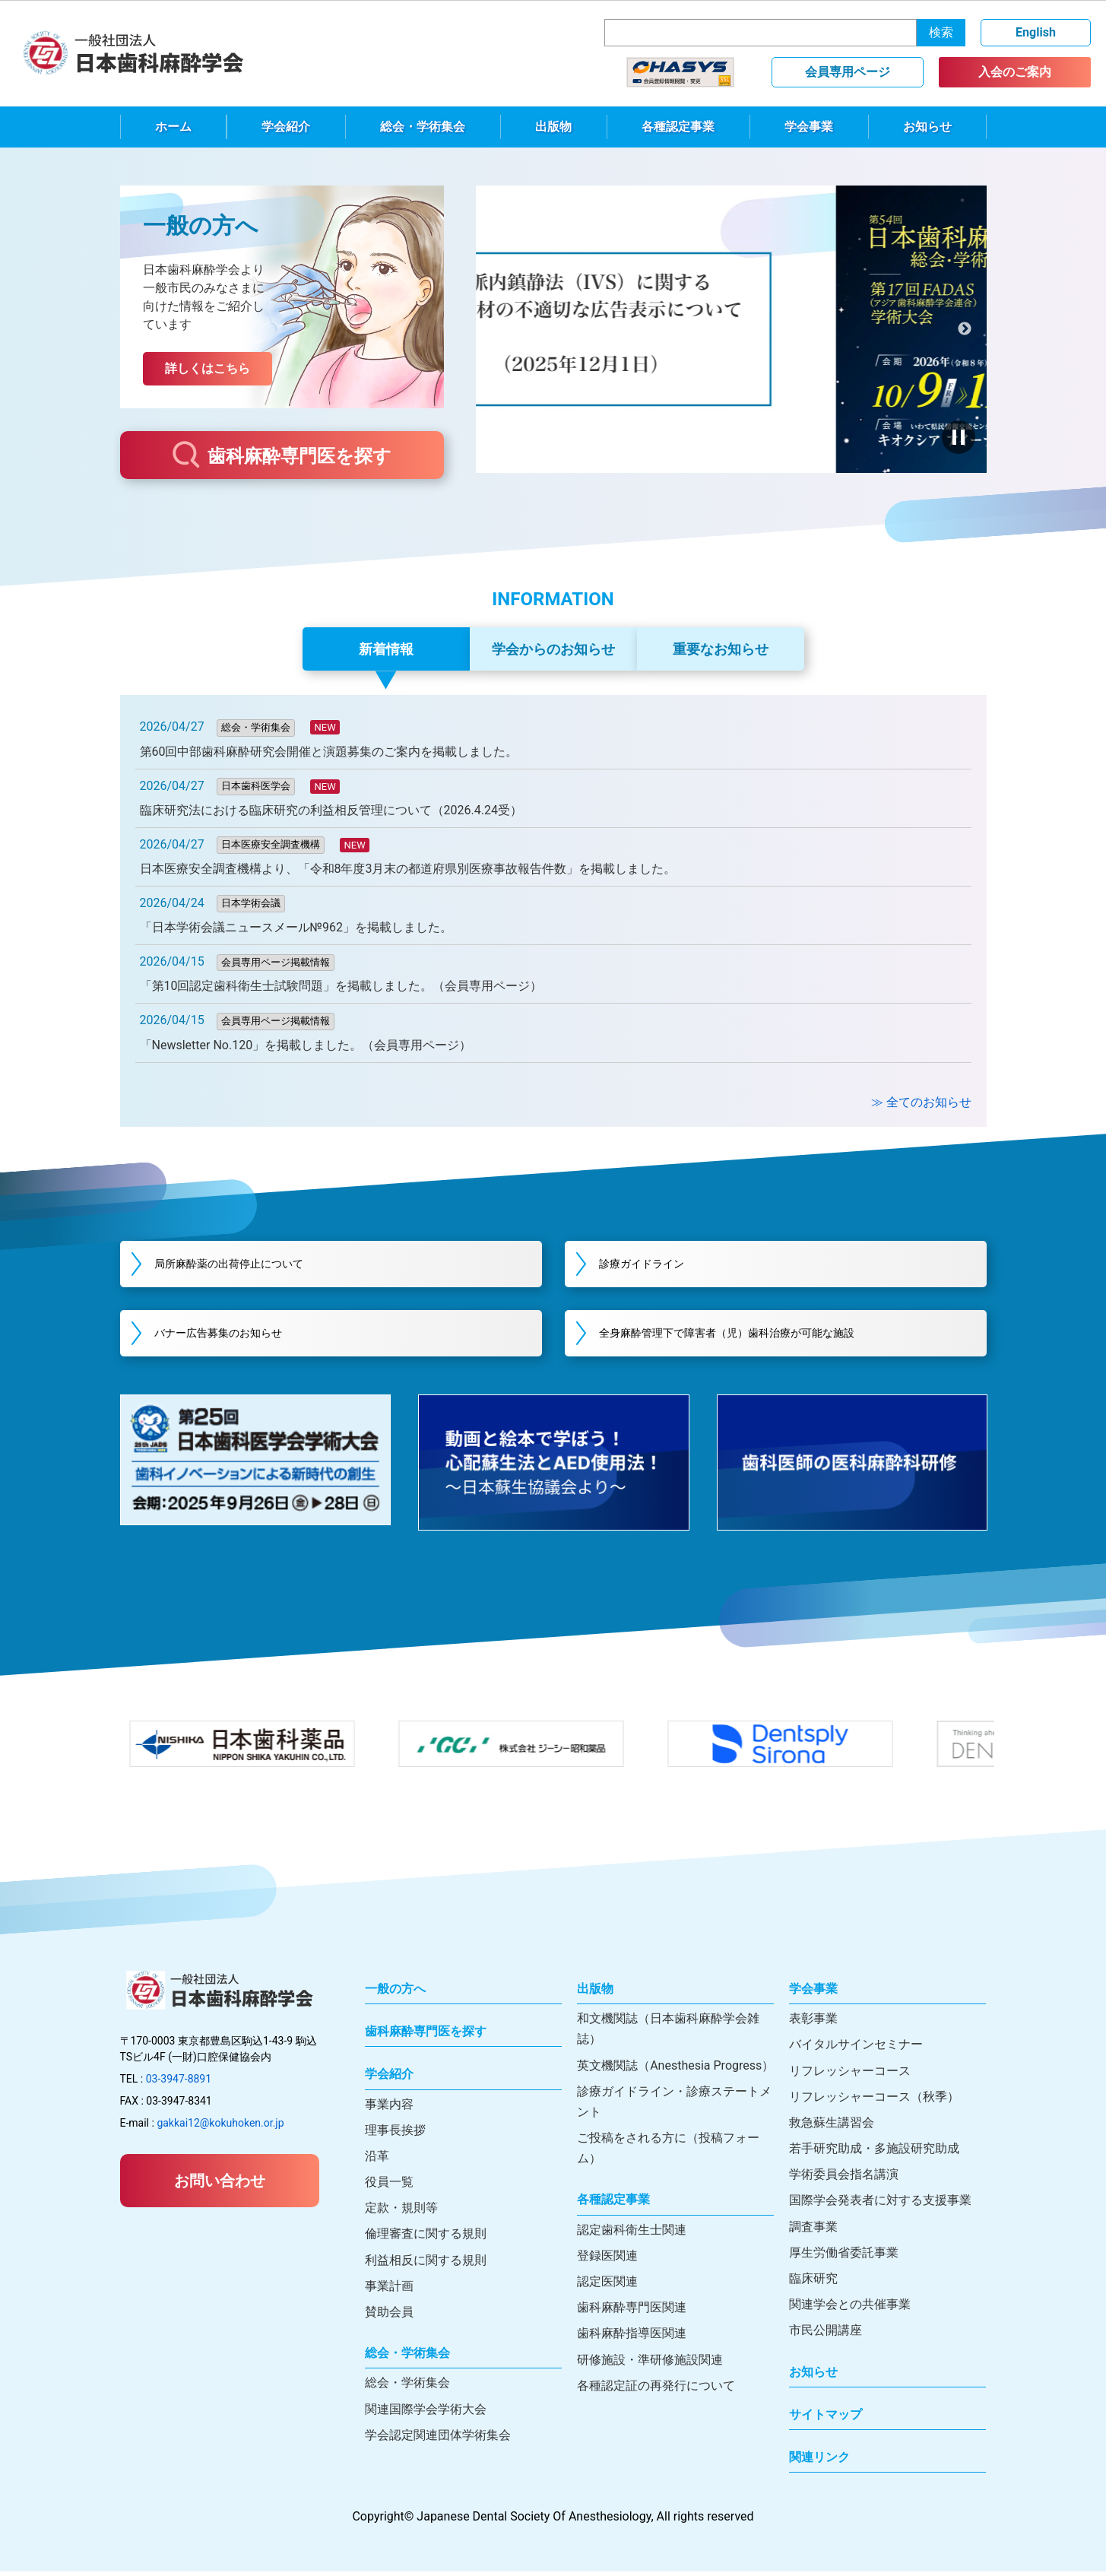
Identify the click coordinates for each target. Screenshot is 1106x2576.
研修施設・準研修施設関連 (650, 2364)
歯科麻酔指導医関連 (631, 2337)
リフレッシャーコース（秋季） (874, 2101)
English (1036, 32)
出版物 (553, 126)
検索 (941, 32)
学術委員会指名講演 (843, 2179)
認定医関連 (607, 2286)
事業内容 (389, 2109)
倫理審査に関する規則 (425, 2238)
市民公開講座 (825, 2334)
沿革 (377, 2160)
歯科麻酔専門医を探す (282, 454)
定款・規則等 (401, 2212)
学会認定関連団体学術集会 (438, 2439)
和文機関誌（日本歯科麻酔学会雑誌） (668, 2033)
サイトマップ (825, 2419)
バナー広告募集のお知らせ (239, 1336)
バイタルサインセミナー (856, 2048)
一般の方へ (395, 1993)
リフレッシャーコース (850, 2075)
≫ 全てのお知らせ (921, 1102)
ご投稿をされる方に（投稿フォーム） (668, 2152)
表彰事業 (813, 2023)
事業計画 (389, 2290)
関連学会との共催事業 (850, 2309)
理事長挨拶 (395, 2134)
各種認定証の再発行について (656, 2390)
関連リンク (819, 2461)
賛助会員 (389, 2316)
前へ (498, 329)
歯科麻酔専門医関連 (631, 2312)
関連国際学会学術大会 (425, 2413)
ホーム (173, 126)
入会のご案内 (1014, 72)
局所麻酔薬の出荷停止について (251, 1265)
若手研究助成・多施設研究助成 (874, 2153)
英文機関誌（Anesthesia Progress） (675, 2070)
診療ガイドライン (659, 1265)
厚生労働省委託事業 (843, 2257)
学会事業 (808, 126)
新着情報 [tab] (386, 649)
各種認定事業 (678, 126)
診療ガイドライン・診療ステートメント (674, 2106)
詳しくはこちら (207, 368)
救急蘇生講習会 (831, 2127)
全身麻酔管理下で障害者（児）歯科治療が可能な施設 (756, 1336)
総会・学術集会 (422, 126)
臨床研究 (813, 2283)
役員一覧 (389, 2186)
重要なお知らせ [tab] (720, 649)
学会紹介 (285, 126)
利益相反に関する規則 (425, 2264)
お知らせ (927, 126)
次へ (964, 329)
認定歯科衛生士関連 (631, 2234)
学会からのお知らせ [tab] (553, 649)
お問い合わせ (219, 2185)
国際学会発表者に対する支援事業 (880, 2204)
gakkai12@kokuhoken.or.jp (220, 2127)
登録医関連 (607, 2260)
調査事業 (813, 2231)
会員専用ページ (847, 72)
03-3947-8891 (178, 2083)
